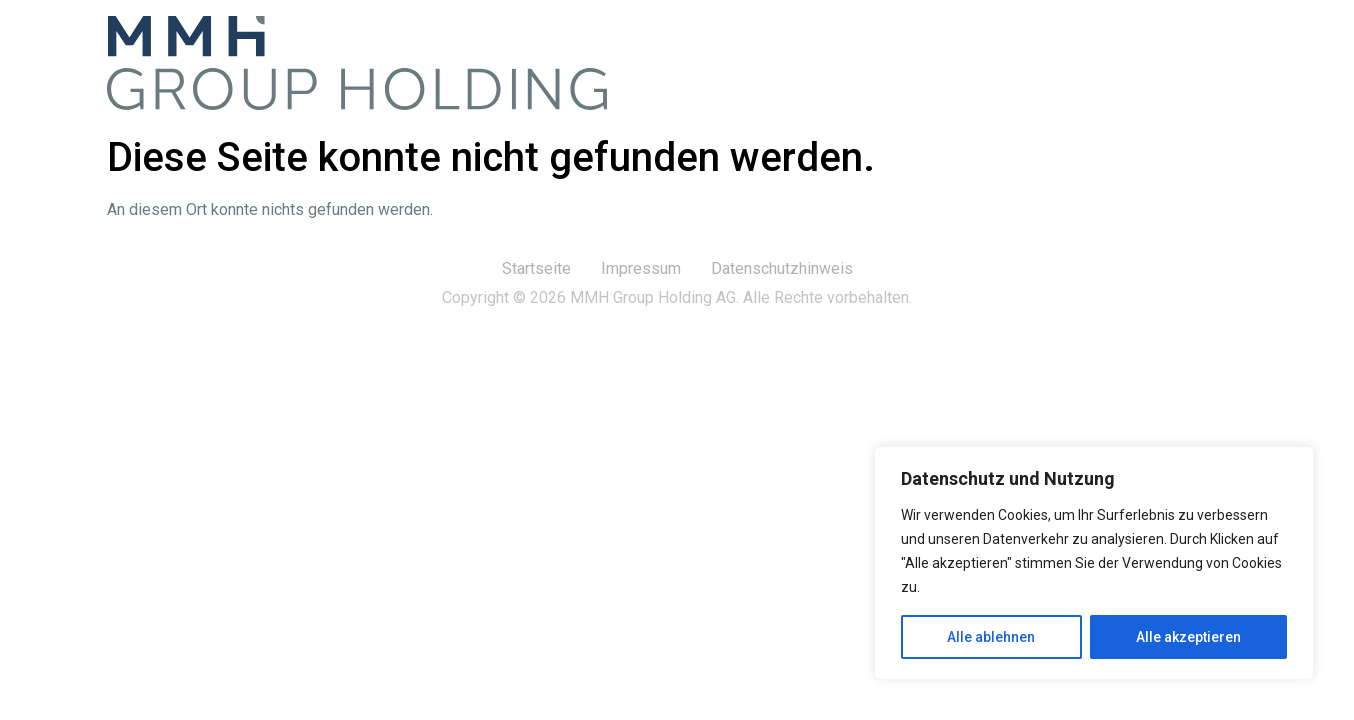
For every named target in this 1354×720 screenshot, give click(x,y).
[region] (1094, 563)
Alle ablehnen (991, 637)
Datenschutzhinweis (782, 268)
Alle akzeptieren (1188, 637)
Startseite (536, 268)
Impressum (641, 268)
